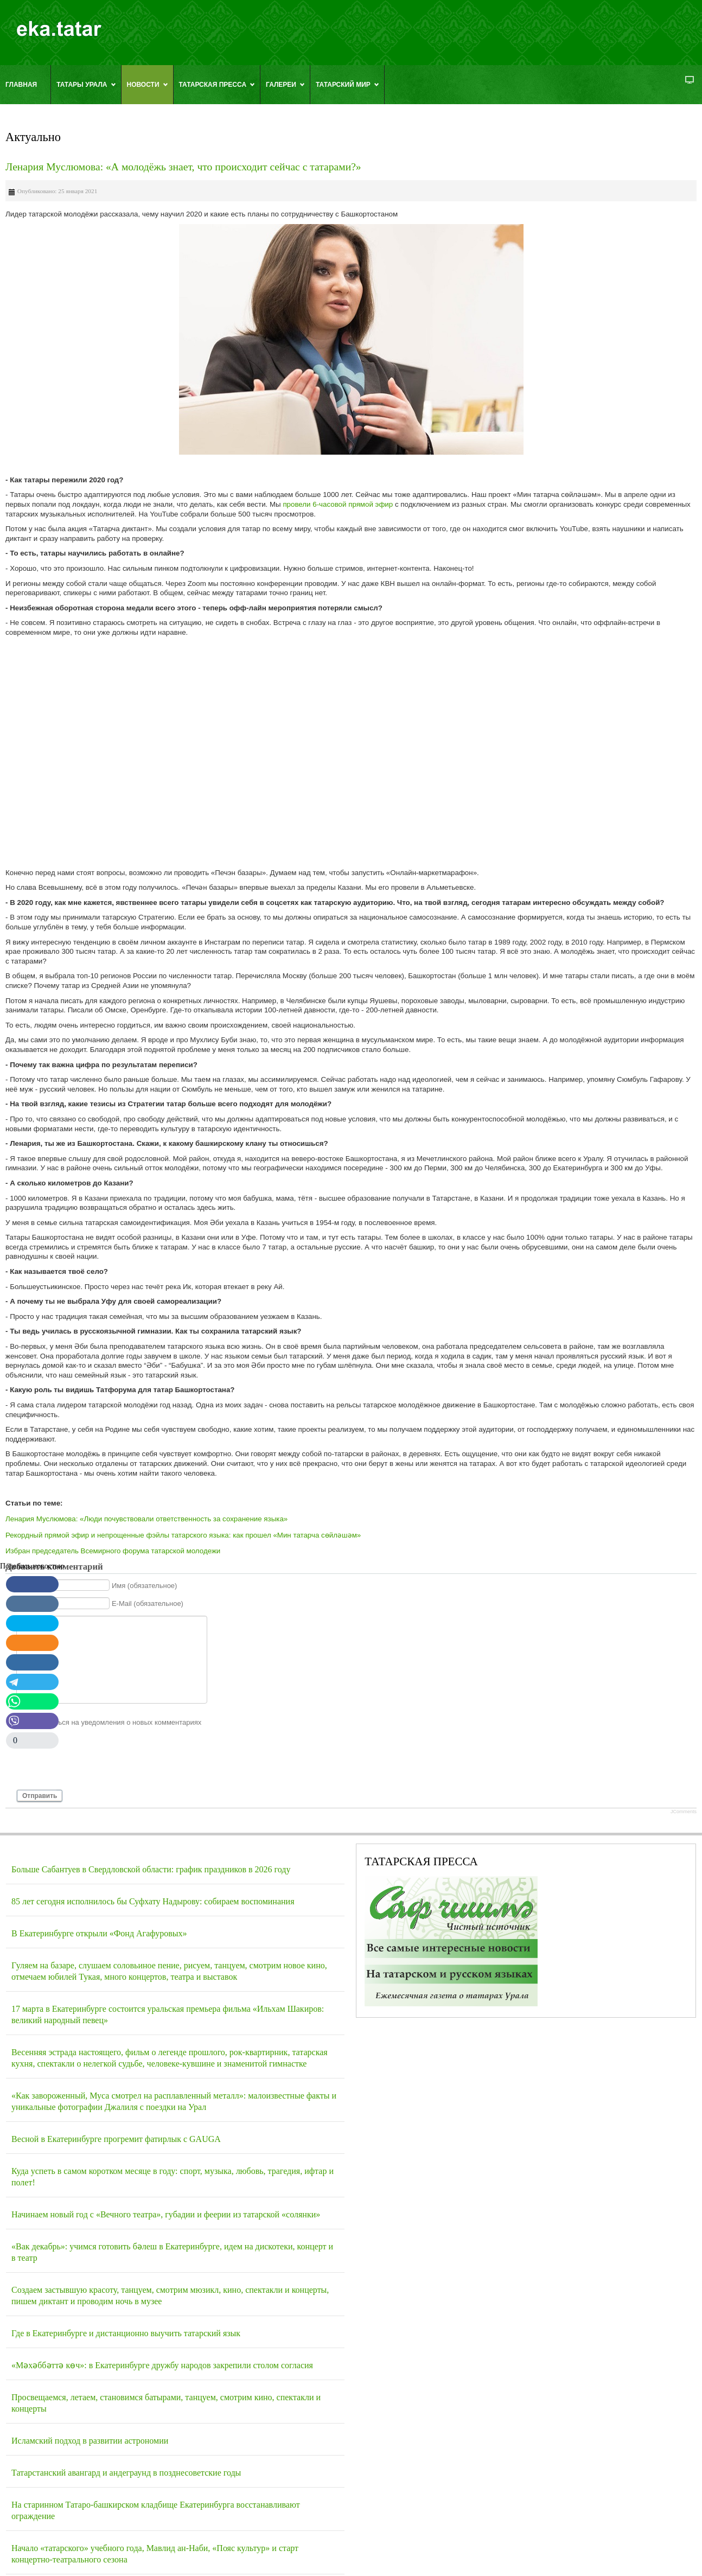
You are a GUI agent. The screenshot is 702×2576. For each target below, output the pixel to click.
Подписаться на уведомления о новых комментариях (114, 1722)
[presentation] (98, 1763)
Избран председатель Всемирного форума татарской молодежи (112, 1551)
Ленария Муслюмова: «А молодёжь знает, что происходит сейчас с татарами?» (183, 167)
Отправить (39, 1796)
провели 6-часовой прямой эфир (339, 504)
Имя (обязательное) (144, 1586)
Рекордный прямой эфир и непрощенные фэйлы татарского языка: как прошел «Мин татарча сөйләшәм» (183, 1535)
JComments (684, 1811)
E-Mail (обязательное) (147, 1603)
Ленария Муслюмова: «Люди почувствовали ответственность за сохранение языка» (146, 1519)
